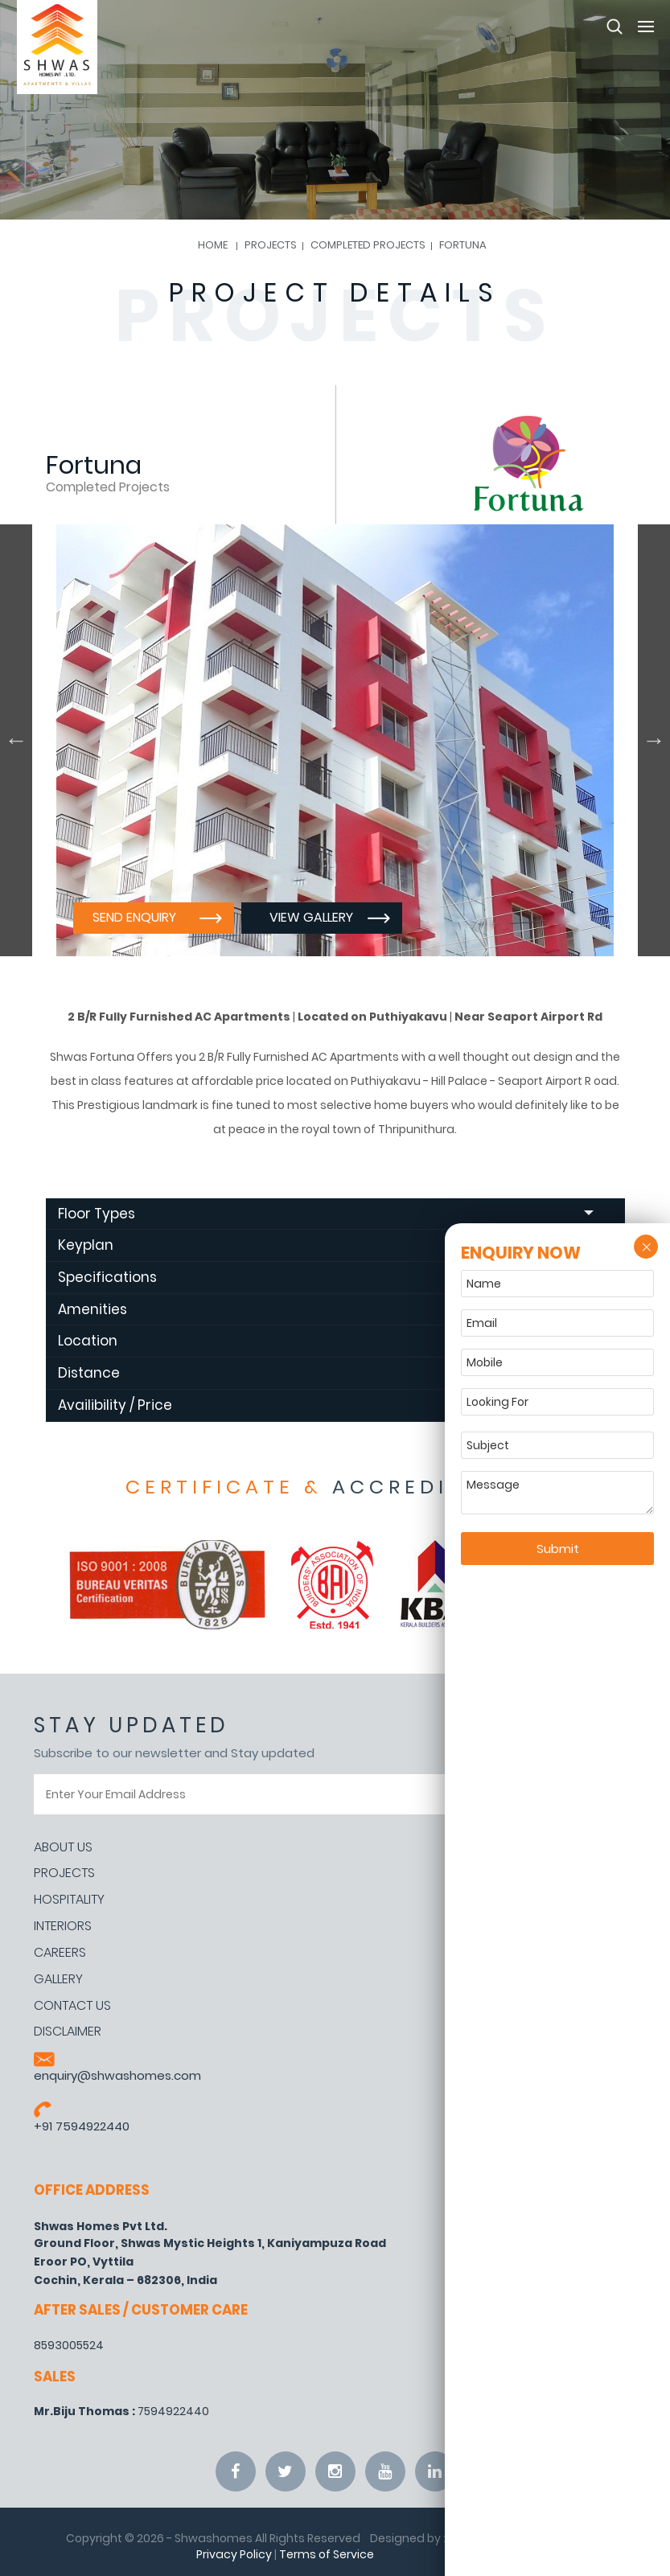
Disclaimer (67, 2031)
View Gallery (311, 917)
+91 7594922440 (81, 2126)
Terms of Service (326, 2554)
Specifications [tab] (326, 1277)
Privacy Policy (234, 2554)
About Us (63, 1847)
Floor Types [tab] (326, 1213)
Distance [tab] (326, 1372)
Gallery (58, 1979)
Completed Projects (367, 245)
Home (213, 245)
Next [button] (654, 740)
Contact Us (72, 2006)
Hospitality (69, 1899)
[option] (335, 740)
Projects (64, 1873)
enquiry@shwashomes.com (117, 2075)
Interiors (63, 1926)
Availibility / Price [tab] (326, 1405)
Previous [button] (16, 740)
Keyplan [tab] (326, 1245)
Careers (60, 1953)
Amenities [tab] (326, 1309)
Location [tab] (326, 1340)
